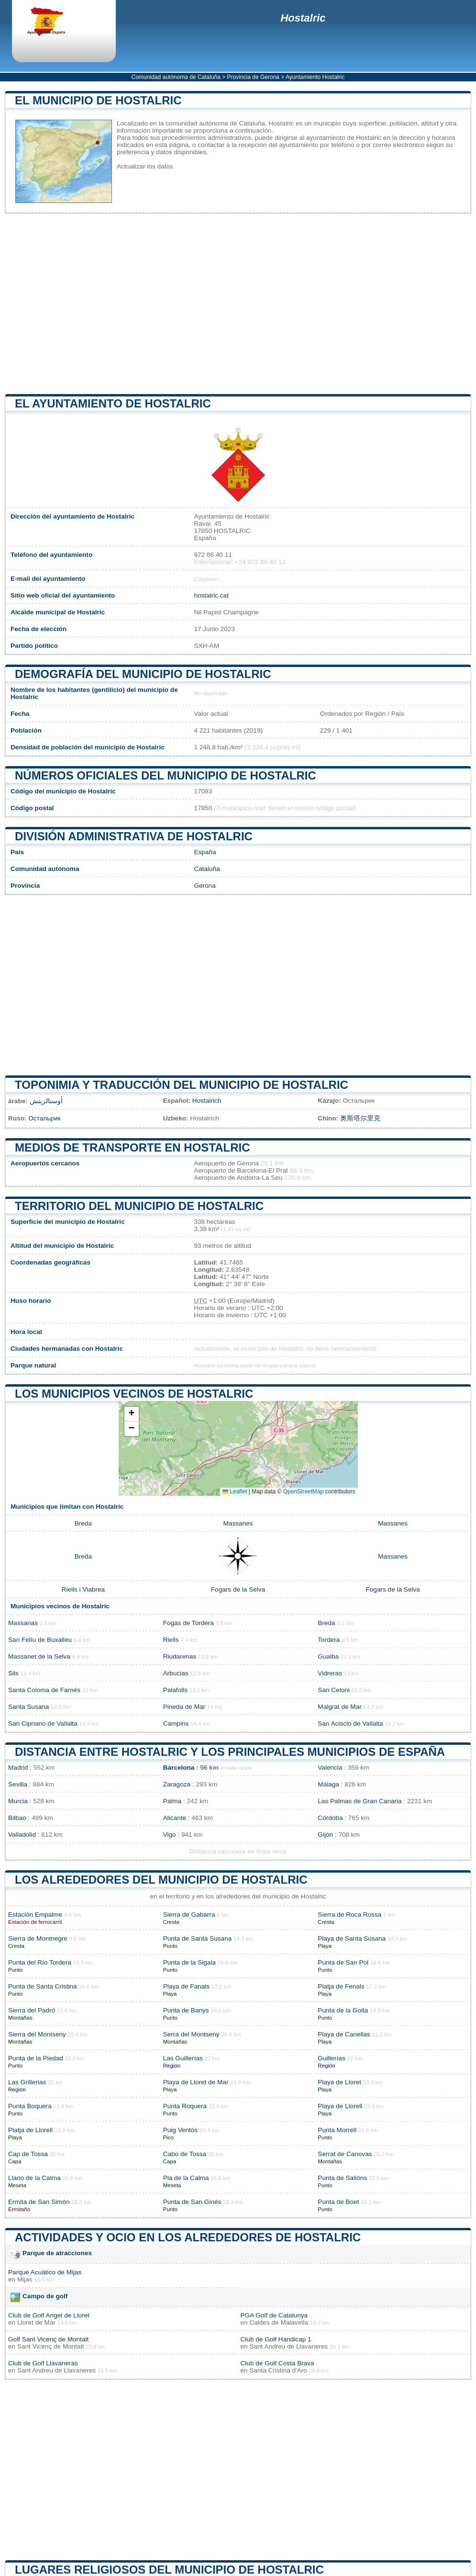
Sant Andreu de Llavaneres (288, 2346)
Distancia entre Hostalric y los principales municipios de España (230, 1751)
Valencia (330, 1767)
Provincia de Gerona (253, 77)
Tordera (329, 1639)
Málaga (328, 1784)
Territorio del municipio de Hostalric (139, 1205)
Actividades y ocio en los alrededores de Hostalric (188, 2237)
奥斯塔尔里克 (360, 1118)
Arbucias (175, 1673)
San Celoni (334, 1690)
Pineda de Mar (184, 1706)
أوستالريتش (46, 1101)
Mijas (25, 2279)
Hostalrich (206, 1100)
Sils (13, 1673)
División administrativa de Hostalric (134, 836)
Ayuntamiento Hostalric (315, 77)
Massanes (238, 1523)
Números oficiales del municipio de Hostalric (165, 775)
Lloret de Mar (36, 2322)
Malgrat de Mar (339, 1706)
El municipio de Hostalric (98, 100)
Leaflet (234, 1491)
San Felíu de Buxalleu (40, 1639)
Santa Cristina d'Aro (278, 2370)
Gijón (325, 1834)
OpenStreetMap (303, 1491)
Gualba (328, 1656)
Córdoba (330, 1817)
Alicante (174, 1817)
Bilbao (17, 1817)
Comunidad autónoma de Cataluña (176, 77)
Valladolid (22, 1834)
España (205, 852)
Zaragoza (176, 1784)
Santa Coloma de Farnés (44, 1690)
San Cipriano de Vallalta (42, 1723)
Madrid (18, 1767)
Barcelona (179, 1767)
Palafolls (175, 1690)
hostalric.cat (211, 595)
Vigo (169, 1834)
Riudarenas (180, 1656)
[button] (131, 1414)
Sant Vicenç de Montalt (50, 2346)
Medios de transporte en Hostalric (132, 1147)
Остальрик (44, 1118)
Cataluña (207, 868)
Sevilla (17, 1784)
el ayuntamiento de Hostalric (113, 403)
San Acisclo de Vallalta (350, 1723)
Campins (176, 1723)
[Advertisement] (238, 304)
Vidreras (330, 1673)
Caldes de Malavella (278, 2322)
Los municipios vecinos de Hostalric (134, 1393)
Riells (171, 1639)
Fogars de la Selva (238, 1589)
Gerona (204, 885)
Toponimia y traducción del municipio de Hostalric (181, 1084)
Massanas (23, 1623)
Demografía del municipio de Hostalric (143, 673)
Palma (172, 1801)
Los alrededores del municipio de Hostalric (161, 1879)
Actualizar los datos (145, 166)
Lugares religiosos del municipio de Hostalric (169, 2569)
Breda (83, 1523)
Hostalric (302, 18)
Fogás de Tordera (188, 1623)
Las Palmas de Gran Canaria (359, 1801)
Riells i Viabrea (83, 1589)
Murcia (18, 1801)
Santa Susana (28, 1706)
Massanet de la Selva (39, 1656)
